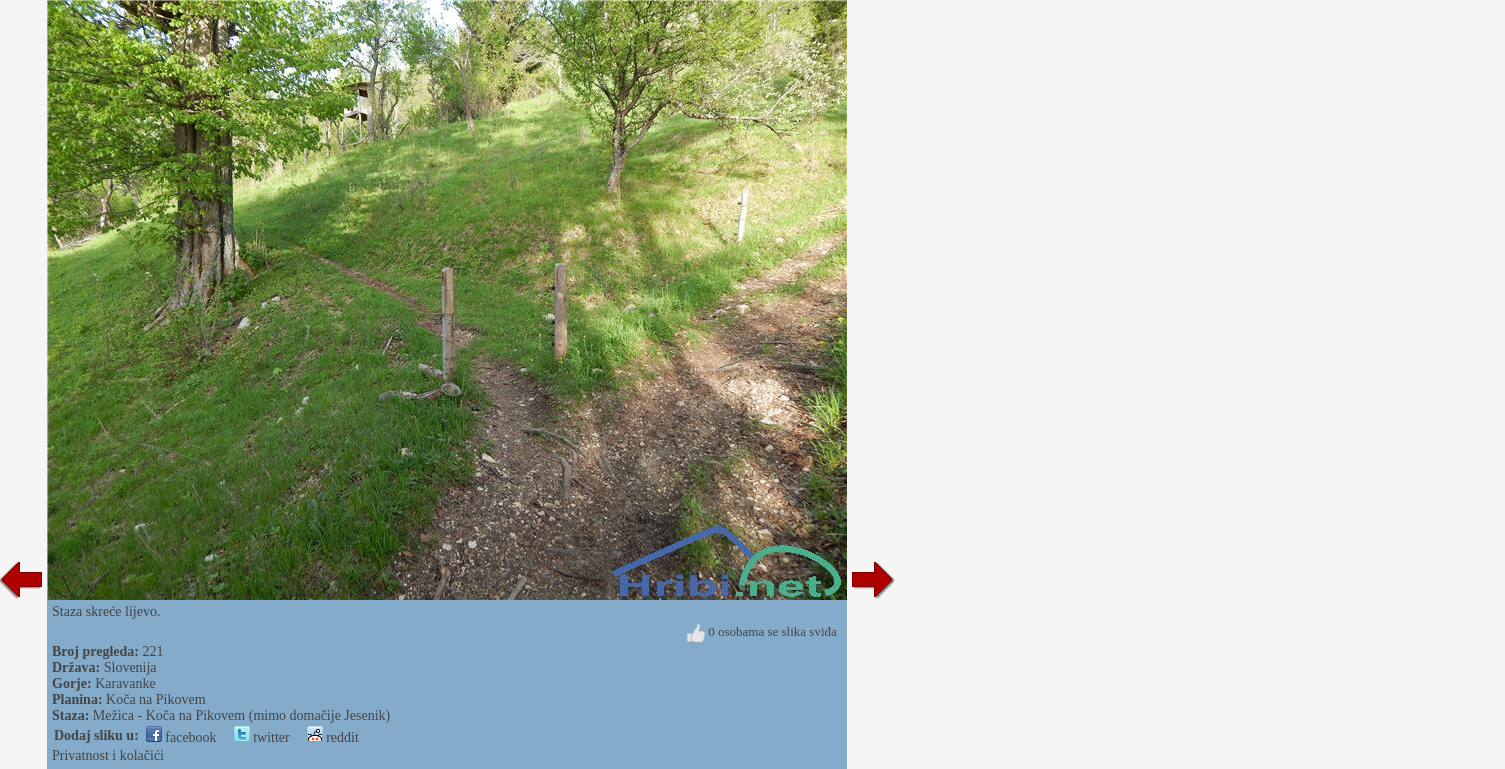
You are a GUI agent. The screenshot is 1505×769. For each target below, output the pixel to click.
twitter (262, 737)
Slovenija (130, 667)
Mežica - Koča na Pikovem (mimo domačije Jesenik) (241, 715)
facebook (181, 737)
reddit (333, 737)
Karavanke (125, 683)
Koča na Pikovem (156, 699)
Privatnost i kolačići (108, 755)
